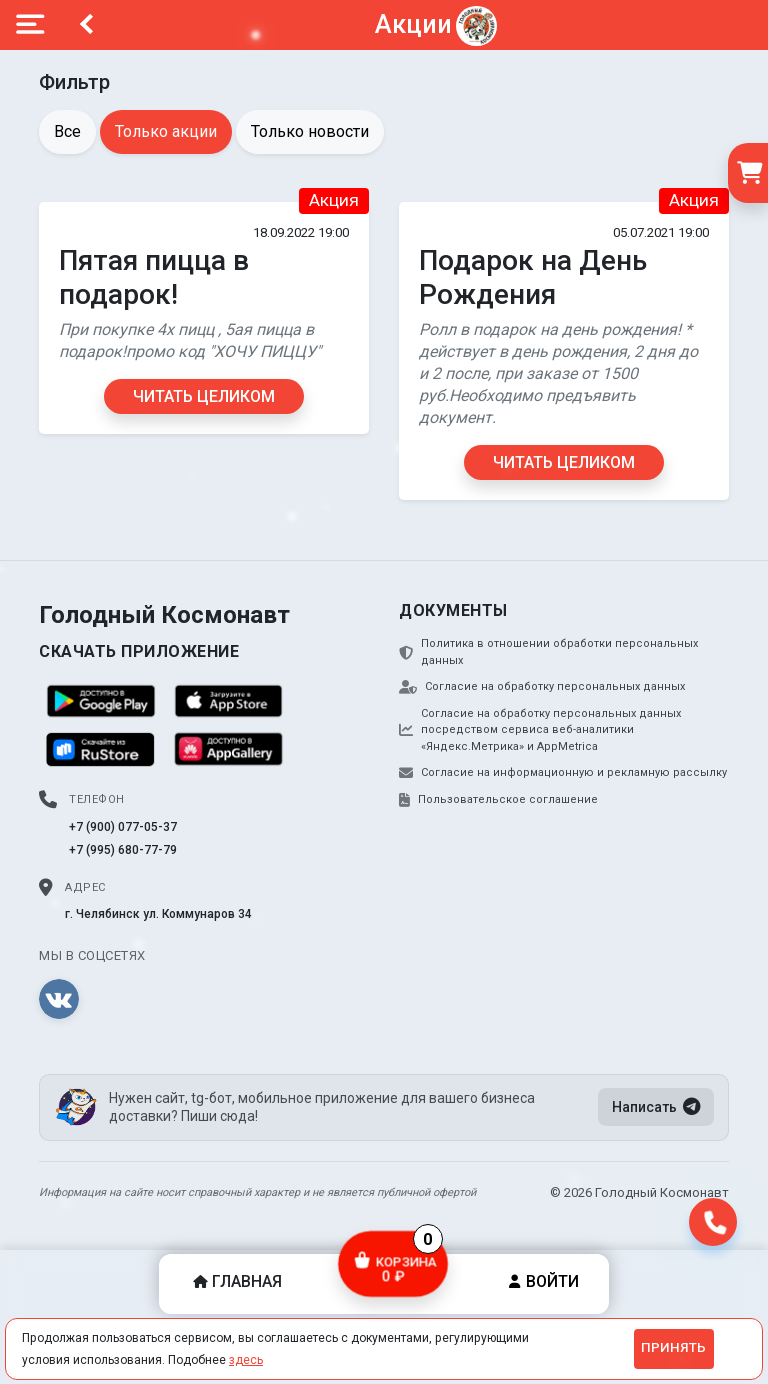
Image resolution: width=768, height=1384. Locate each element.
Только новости (310, 131)
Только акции (166, 131)
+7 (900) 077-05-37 (123, 827)
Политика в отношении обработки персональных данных (548, 652)
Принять (673, 1347)
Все (67, 131)
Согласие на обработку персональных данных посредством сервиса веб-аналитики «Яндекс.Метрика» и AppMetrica (540, 730)
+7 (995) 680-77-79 (123, 850)
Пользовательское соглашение (498, 800)
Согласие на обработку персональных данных (542, 687)
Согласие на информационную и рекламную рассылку (563, 773)
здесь (246, 1360)
